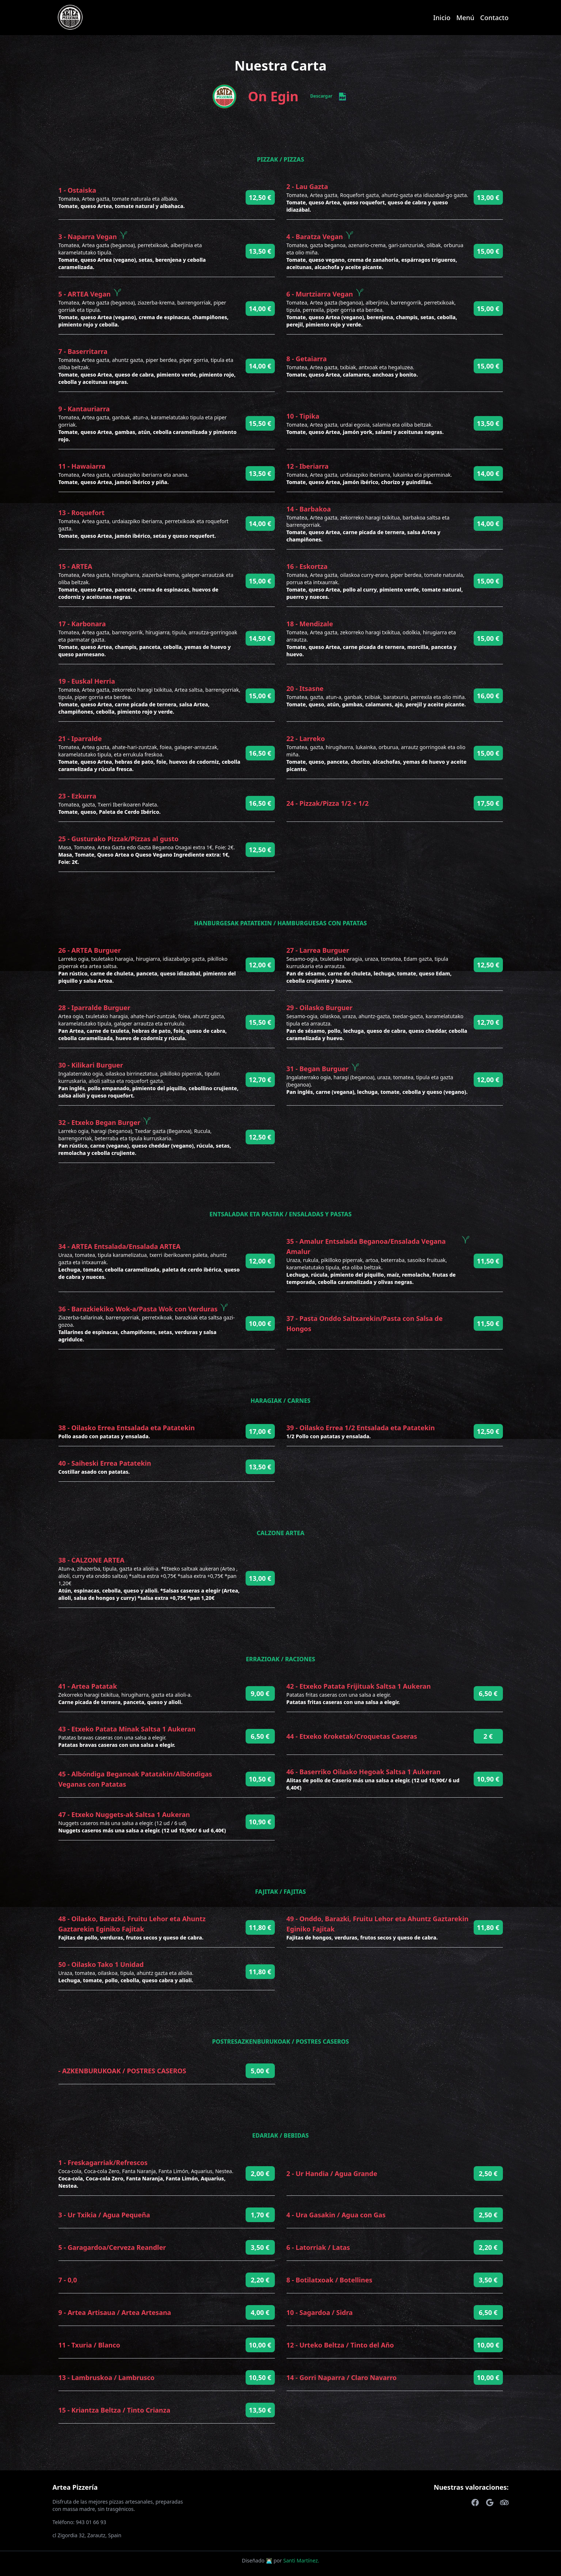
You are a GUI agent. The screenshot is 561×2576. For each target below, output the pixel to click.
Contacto (494, 17)
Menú (465, 17)
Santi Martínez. (301, 2560)
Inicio (441, 17)
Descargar (329, 96)
